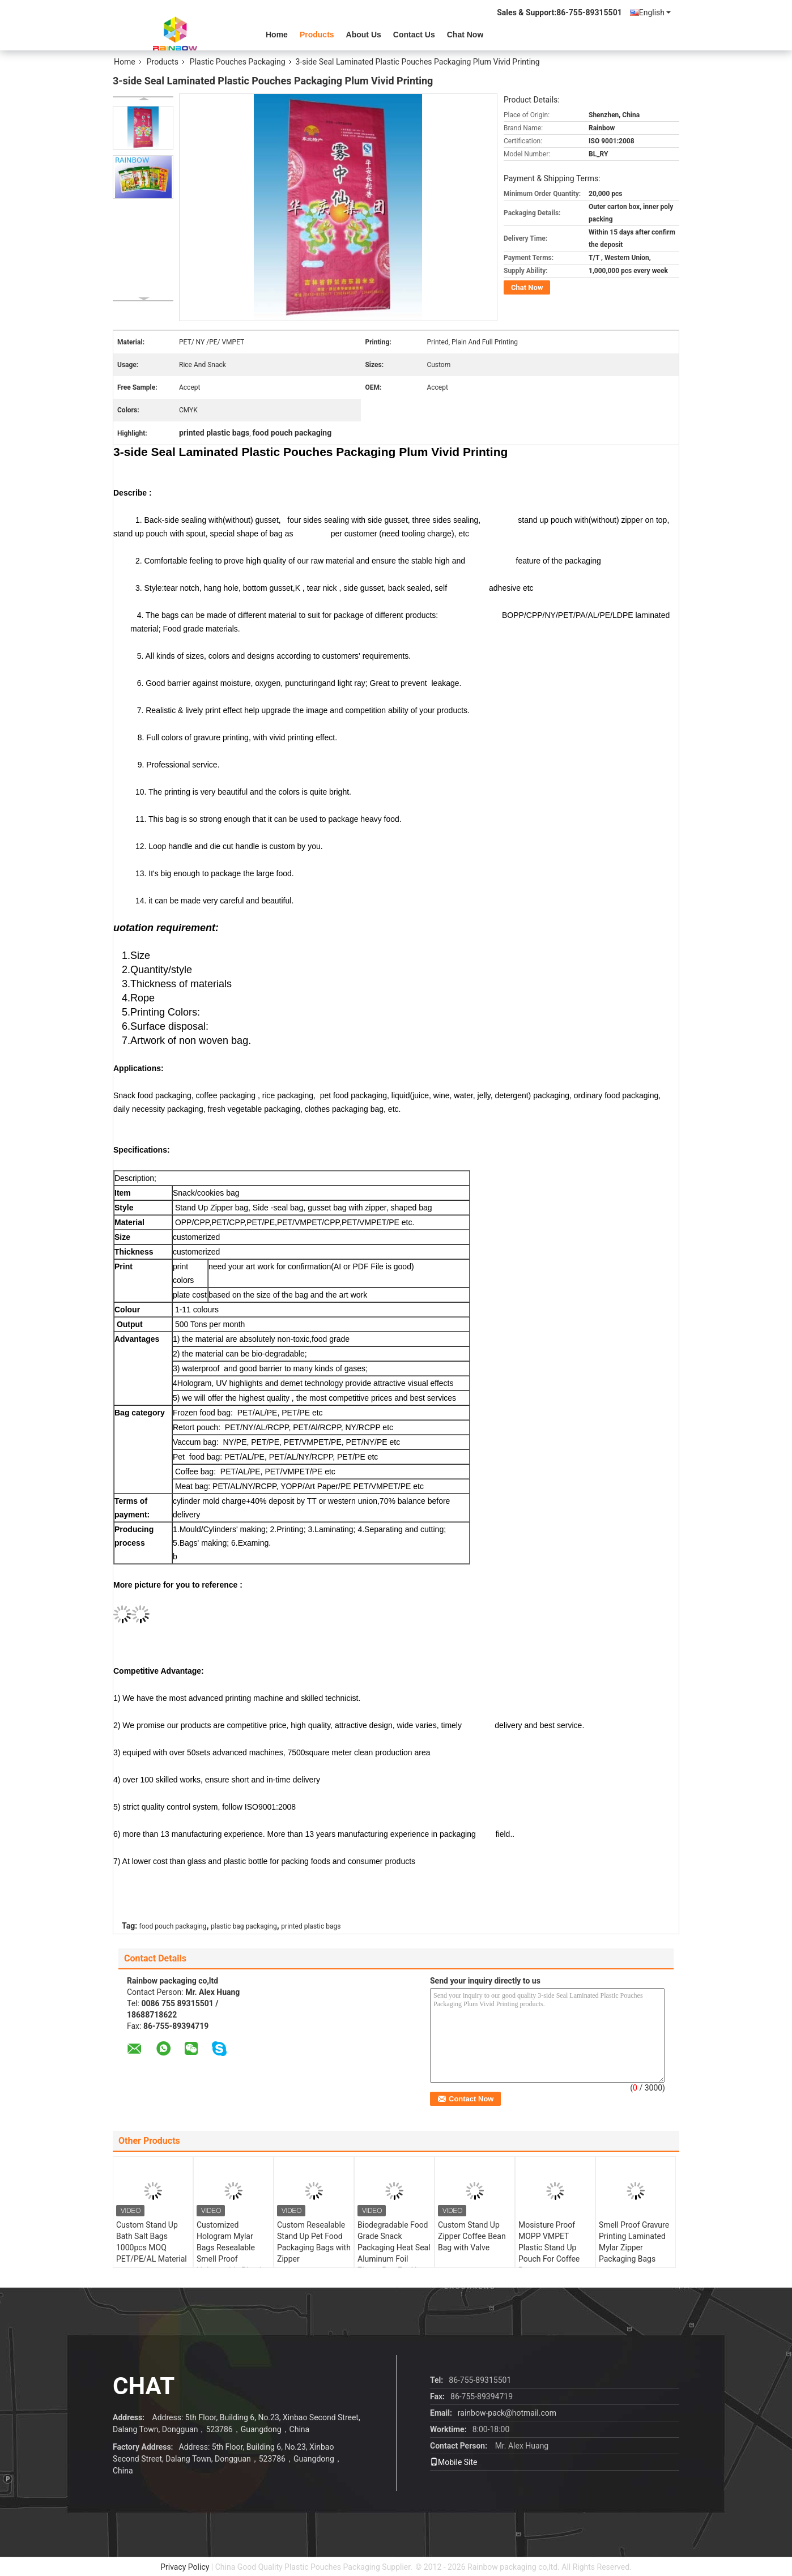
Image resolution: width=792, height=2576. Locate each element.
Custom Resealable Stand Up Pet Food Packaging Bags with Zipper (314, 2241)
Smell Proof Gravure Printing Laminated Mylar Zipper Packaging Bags (634, 2241)
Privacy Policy (184, 2566)
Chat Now (465, 35)
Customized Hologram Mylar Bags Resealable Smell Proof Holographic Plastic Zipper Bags (231, 2253)
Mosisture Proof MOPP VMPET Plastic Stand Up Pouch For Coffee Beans (549, 2247)
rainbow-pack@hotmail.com (507, 2412)
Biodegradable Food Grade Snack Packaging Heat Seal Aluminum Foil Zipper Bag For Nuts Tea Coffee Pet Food (394, 2253)
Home (277, 34)
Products (317, 34)
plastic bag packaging (244, 1926)
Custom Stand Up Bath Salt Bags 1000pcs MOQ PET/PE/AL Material (151, 2241)
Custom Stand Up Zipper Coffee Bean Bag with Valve (472, 2236)
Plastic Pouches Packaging (238, 62)
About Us (363, 34)
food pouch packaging (173, 1926)
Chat (143, 2386)
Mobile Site (454, 2462)
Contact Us (414, 34)
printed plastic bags (310, 1926)
